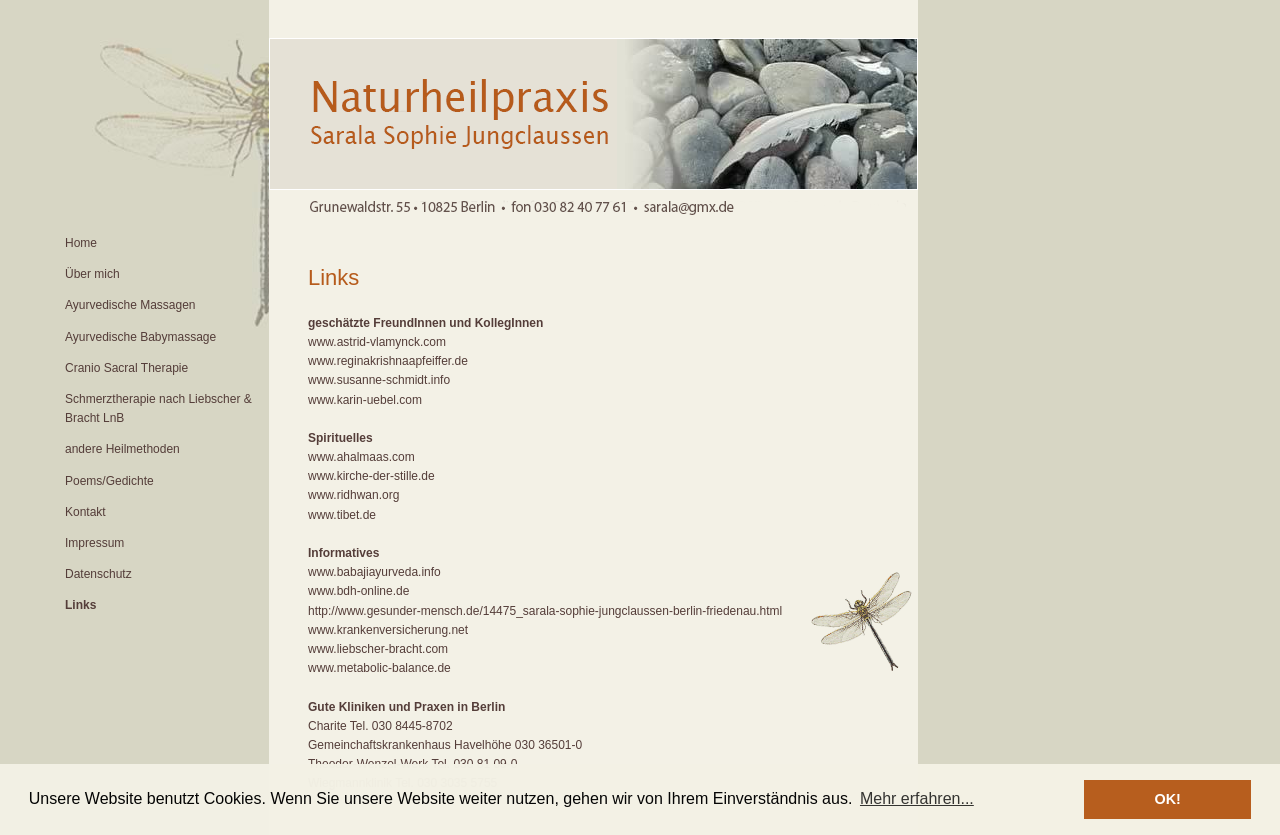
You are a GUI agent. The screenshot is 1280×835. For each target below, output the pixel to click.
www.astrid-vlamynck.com (377, 342)
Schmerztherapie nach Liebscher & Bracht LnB (158, 408)
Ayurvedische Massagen (130, 305)
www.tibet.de (342, 515)
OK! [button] (1167, 799)
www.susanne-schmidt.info (379, 380)
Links (80, 605)
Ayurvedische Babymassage (140, 337)
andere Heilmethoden (122, 449)
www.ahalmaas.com (361, 457)
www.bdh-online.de (358, 591)
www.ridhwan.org (353, 495)
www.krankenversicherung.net (388, 630)
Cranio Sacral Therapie (126, 368)
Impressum (94, 543)
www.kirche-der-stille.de (371, 476)
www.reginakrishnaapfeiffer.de (388, 361)
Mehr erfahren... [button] (917, 798)
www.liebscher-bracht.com (378, 649)
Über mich (92, 274)
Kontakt (85, 512)
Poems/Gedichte (109, 481)
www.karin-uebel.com (365, 400)
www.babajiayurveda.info (374, 572)
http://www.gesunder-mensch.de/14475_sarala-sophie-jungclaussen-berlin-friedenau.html (545, 611)
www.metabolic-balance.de (379, 668)
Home (81, 243)
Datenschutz (98, 574)
